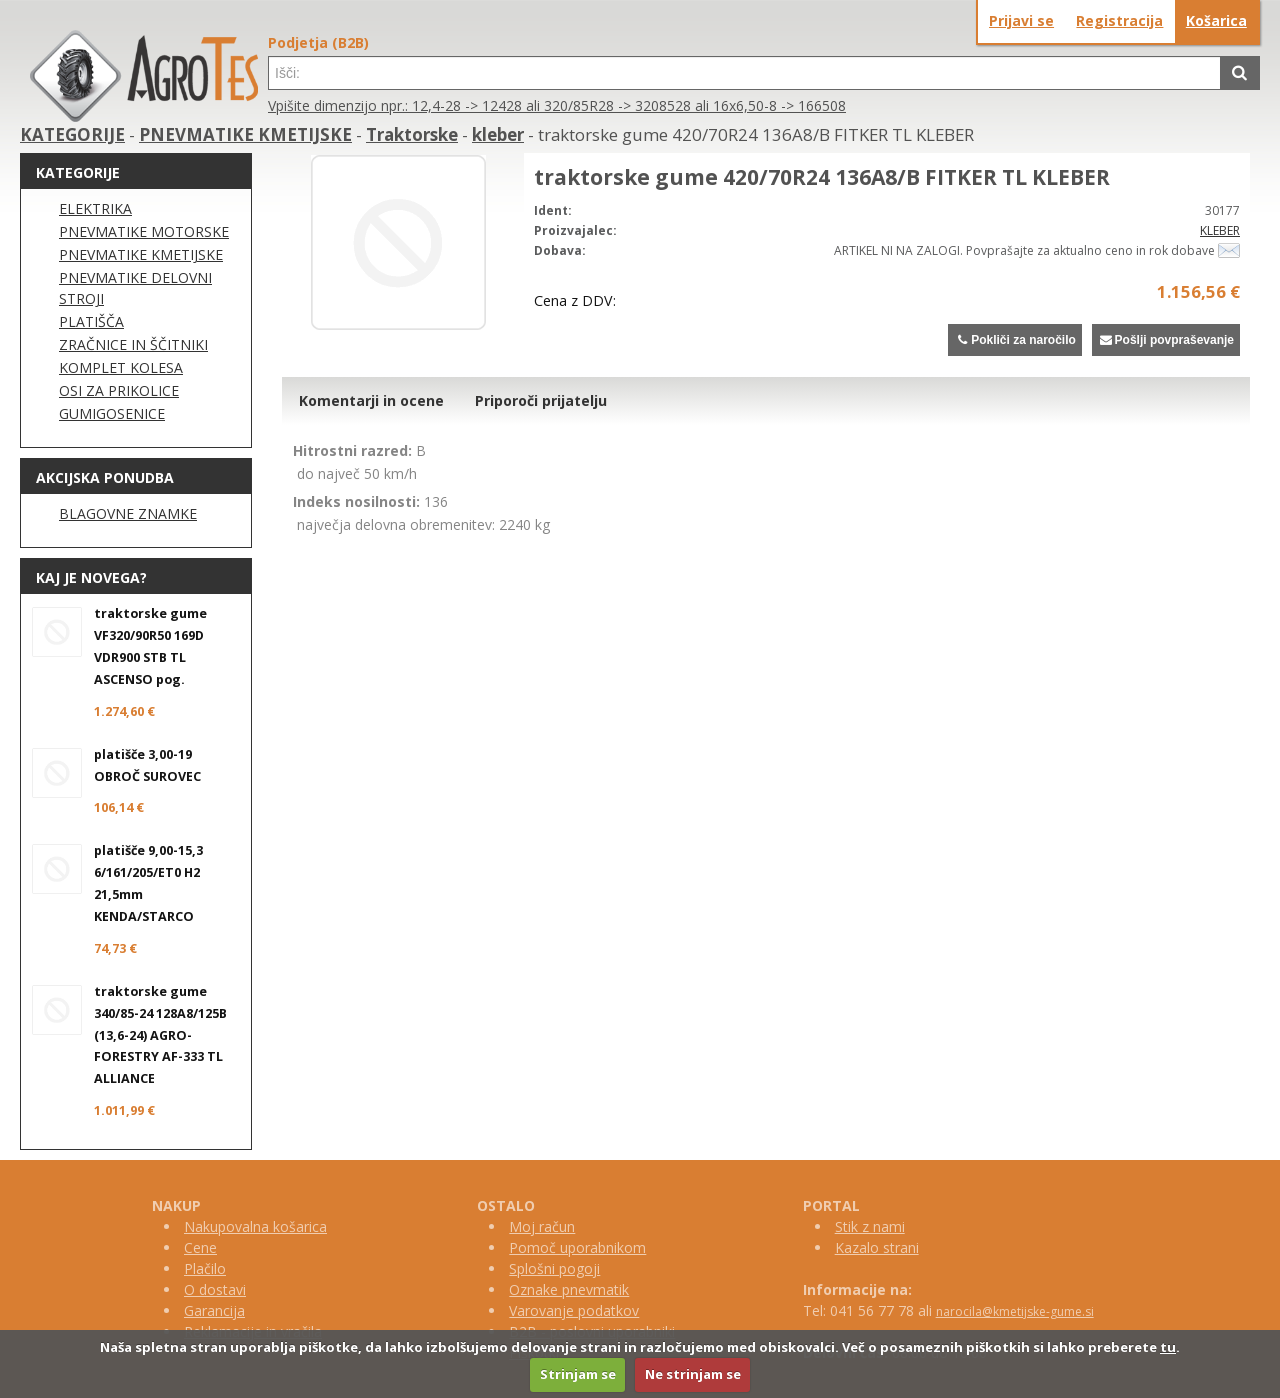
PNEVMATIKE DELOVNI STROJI (135, 288)
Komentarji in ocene (371, 400)
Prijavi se (1021, 20)
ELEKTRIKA (95, 208)
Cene (200, 1247)
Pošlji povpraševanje (1166, 340)
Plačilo (205, 1268)
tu (1168, 1347)
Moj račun (542, 1226)
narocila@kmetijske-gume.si (1015, 1311)
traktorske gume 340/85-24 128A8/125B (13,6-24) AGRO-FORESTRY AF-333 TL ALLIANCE (160, 1035)
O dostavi (215, 1289)
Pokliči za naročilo (1014, 340)
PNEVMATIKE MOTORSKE (144, 231)
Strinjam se (578, 1374)
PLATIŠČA (91, 321)
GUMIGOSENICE (112, 413)
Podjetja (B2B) (318, 42)
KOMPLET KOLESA (121, 367)
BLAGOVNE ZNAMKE (128, 513)
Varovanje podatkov (574, 1310)
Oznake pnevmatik (569, 1289)
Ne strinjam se (693, 1374)
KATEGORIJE (72, 134)
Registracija (1119, 20)
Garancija (214, 1310)
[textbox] (744, 73)
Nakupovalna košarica (255, 1226)
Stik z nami (870, 1226)
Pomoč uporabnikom (577, 1247)
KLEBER (1220, 230)
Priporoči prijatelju (541, 400)
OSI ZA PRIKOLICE (119, 390)
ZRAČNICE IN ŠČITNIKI (133, 344)
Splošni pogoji (554, 1268)
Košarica (1216, 20)
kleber (498, 134)
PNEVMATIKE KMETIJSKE (245, 134)
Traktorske (412, 134)
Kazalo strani (877, 1247)
